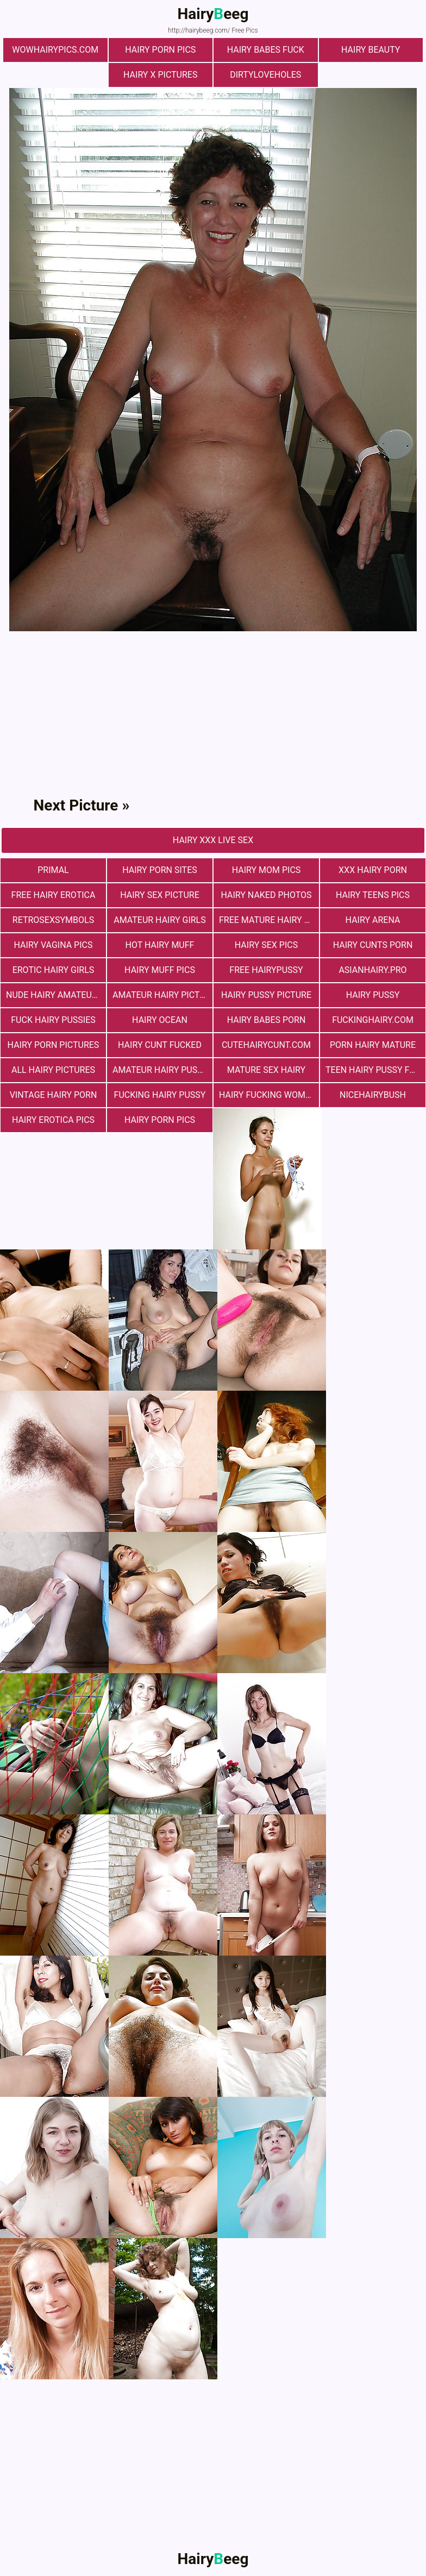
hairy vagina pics (53, 945)
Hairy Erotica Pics (53, 1120)
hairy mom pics (266, 870)
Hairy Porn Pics (160, 50)
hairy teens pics (373, 895)
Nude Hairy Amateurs (54, 995)
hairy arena (373, 920)
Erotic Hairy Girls (53, 970)
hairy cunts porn (373, 945)
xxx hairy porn (373, 870)
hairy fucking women (267, 1095)
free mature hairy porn (269, 920)
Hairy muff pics (159, 970)
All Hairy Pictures (53, 1070)
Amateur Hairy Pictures (162, 995)
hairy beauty (370, 50)
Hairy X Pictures (160, 75)
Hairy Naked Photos (266, 895)
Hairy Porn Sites (159, 870)
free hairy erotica (53, 895)
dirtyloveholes (265, 75)
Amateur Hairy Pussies (162, 1070)
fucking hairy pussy (160, 1095)
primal (52, 870)
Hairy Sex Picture (159, 895)
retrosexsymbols (53, 920)
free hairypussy (266, 970)
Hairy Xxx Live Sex (213, 840)
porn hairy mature (373, 1045)
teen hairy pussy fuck (375, 1070)
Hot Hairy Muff (160, 945)
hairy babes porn (266, 1020)
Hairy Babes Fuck (265, 50)
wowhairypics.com (55, 50)
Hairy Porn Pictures (53, 1045)
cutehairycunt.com (266, 1045)
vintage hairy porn (53, 1095)
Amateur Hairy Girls (159, 920)
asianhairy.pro (372, 970)
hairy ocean (159, 1020)
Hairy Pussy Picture (266, 995)
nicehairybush (373, 1095)
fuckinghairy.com (373, 1020)
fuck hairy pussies (53, 1020)
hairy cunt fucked (160, 1045)
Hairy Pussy (372, 995)
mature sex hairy (266, 1070)
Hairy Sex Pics (266, 945)
